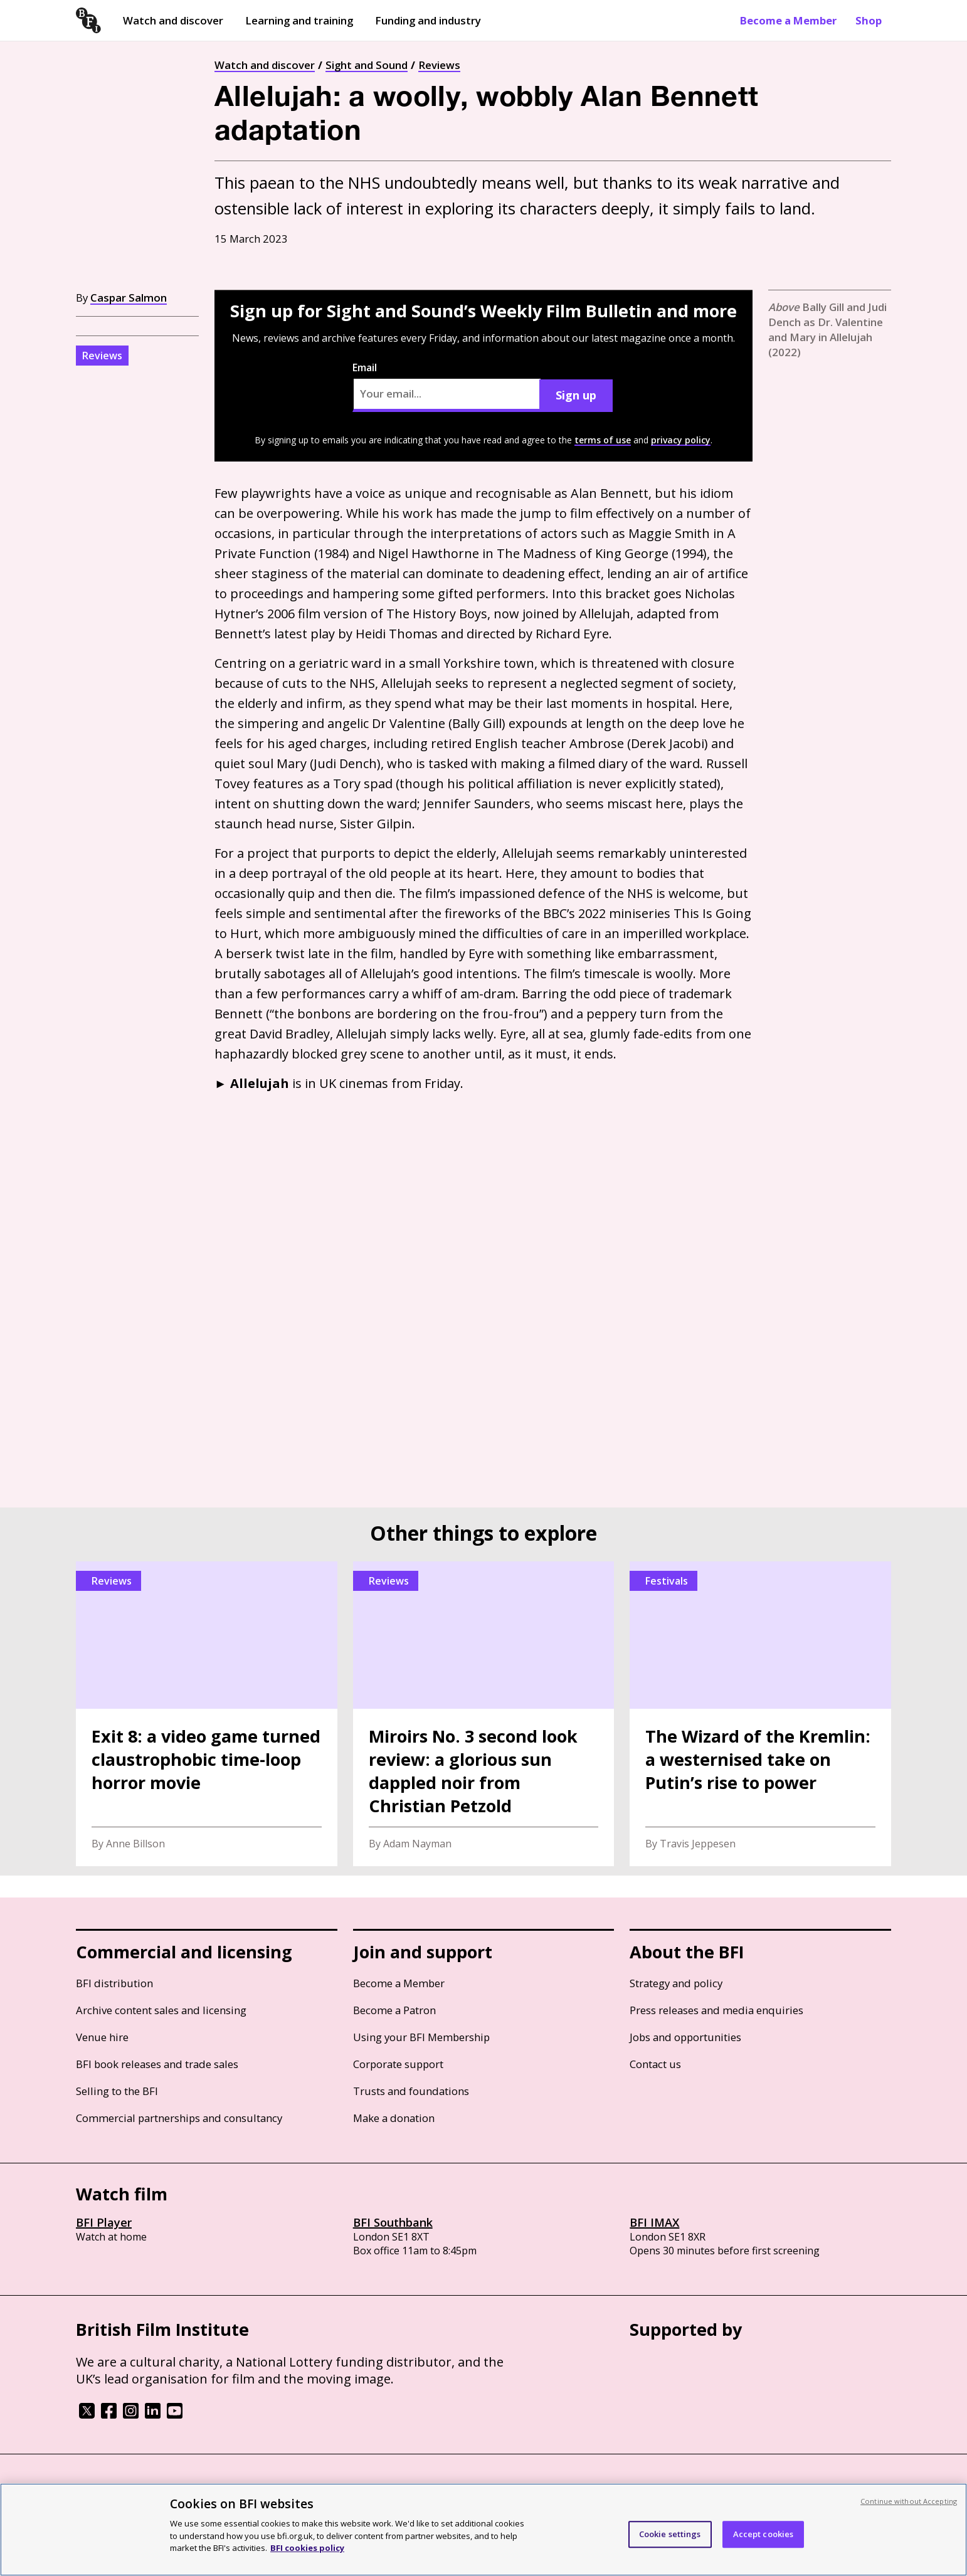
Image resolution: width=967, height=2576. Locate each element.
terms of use (602, 440)
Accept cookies (763, 2534)
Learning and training (299, 20)
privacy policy (681, 440)
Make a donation (394, 2118)
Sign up (576, 395)
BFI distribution (114, 1983)
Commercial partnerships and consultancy (179, 2118)
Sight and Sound (366, 65)
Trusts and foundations (411, 2091)
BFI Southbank (393, 2222)
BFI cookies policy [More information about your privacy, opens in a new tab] (307, 2547)
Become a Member (788, 20)
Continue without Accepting (908, 2501)
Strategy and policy (676, 1983)
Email (446, 386)
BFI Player (104, 2222)
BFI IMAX (654, 2222)
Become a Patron (394, 2010)
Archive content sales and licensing (161, 2010)
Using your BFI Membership (421, 2037)
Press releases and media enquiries (716, 2010)
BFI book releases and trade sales (157, 2064)
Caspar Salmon (128, 297)
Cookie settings (670, 2534)
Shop (868, 20)
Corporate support (398, 2064)
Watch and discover (173, 20)
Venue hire (102, 2037)
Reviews (439, 65)
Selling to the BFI (117, 2091)
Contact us (655, 2064)
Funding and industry (428, 20)
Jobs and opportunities (685, 2037)
